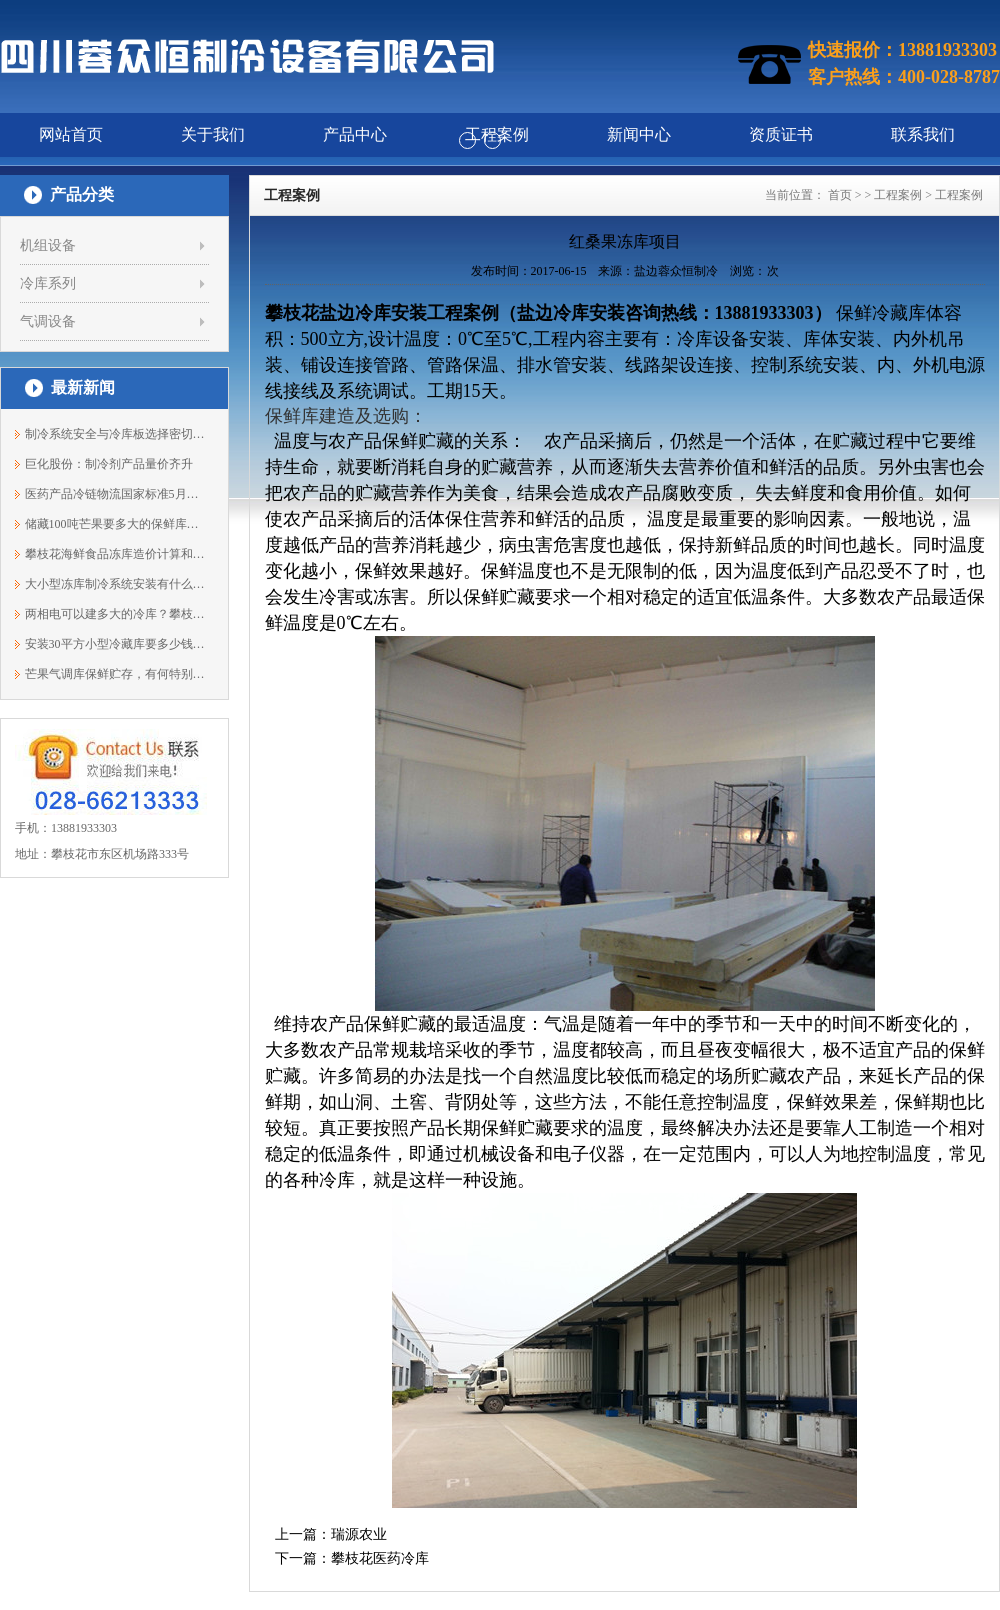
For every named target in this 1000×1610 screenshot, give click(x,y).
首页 (840, 195)
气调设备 (48, 321)
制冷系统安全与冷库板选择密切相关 (115, 434)
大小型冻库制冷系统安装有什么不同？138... (115, 584)
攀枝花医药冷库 (380, 1558)
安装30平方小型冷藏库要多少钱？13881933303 (115, 644)
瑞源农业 (359, 1534)
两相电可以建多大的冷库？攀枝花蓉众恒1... (115, 614)
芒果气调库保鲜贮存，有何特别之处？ (115, 674)
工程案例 (898, 195)
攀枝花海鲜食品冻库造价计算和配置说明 (115, 554)
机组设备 (48, 245)
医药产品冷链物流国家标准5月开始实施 (115, 494)
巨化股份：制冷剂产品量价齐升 (109, 464)
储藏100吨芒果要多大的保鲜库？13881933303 (115, 524)
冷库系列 (48, 283)
